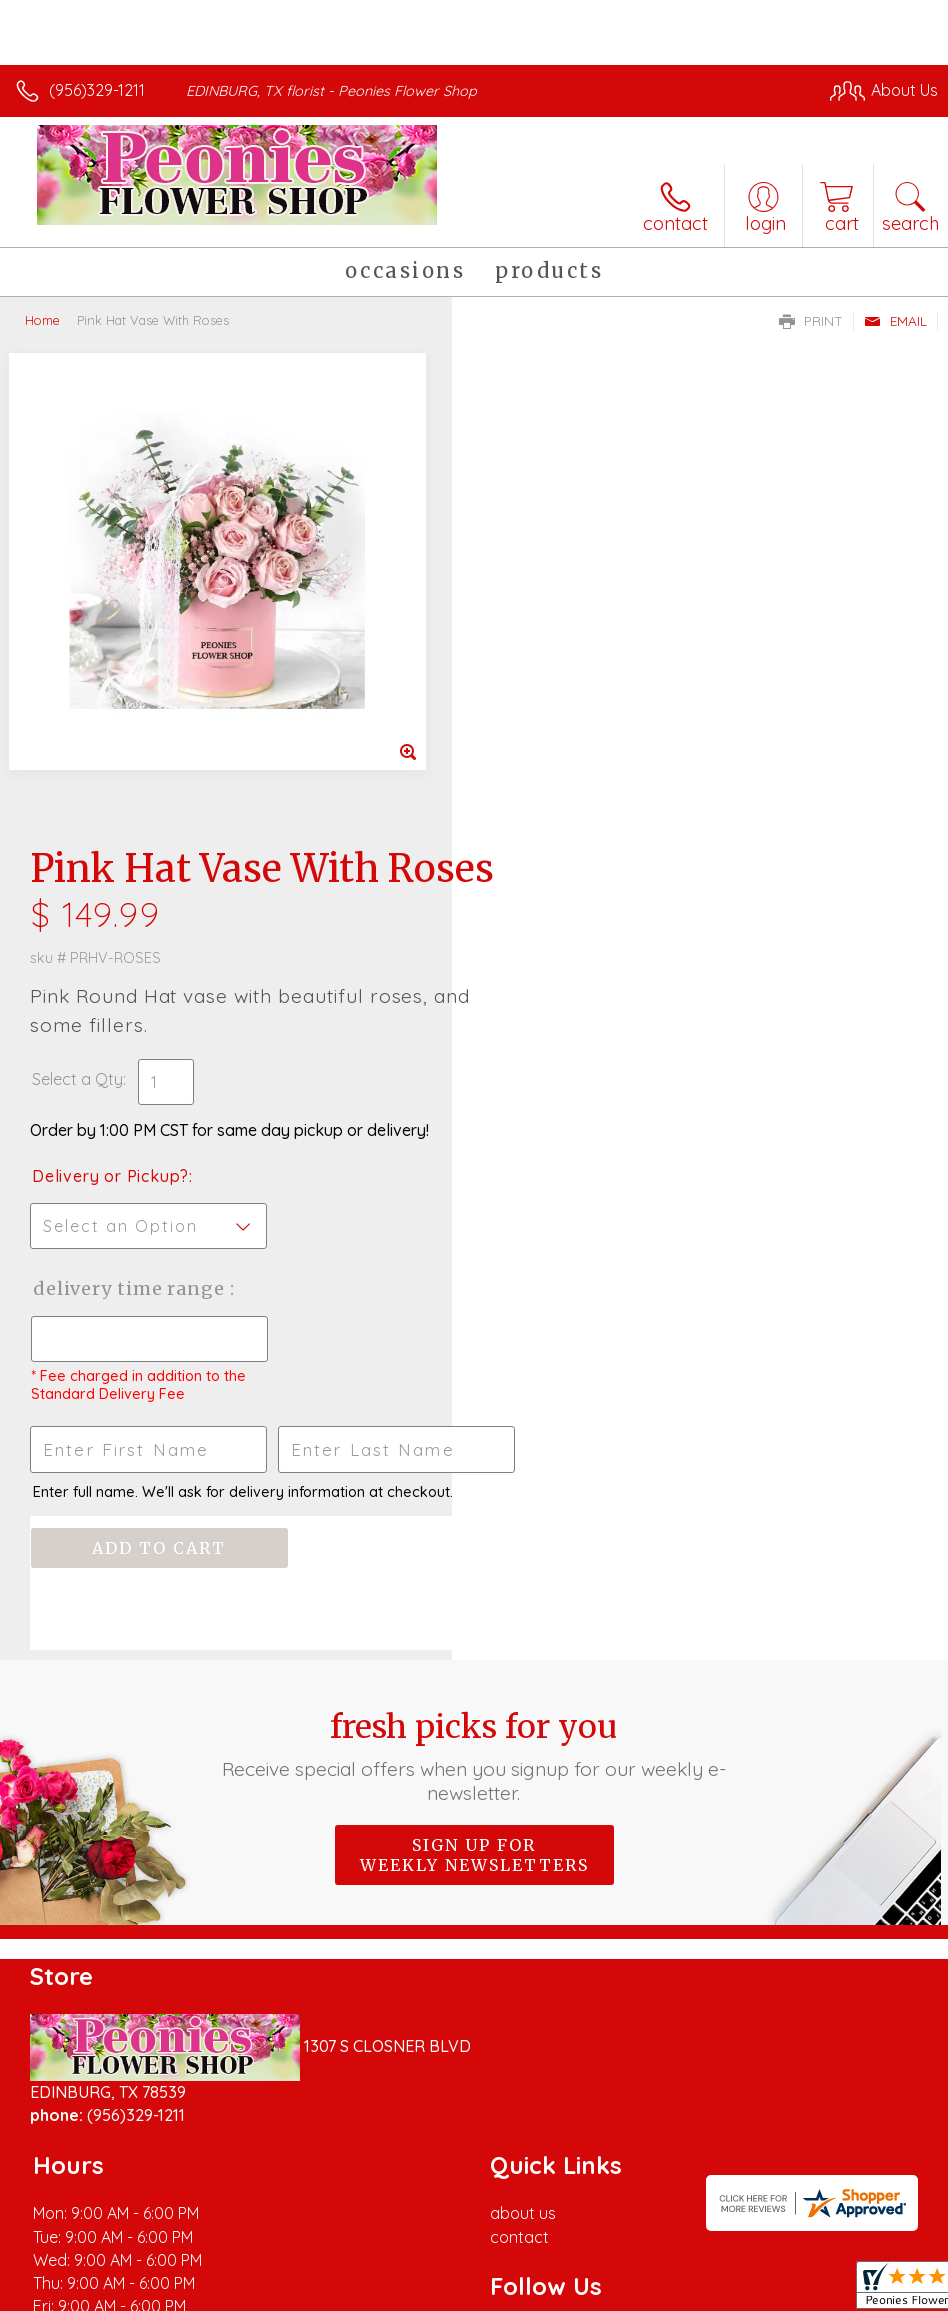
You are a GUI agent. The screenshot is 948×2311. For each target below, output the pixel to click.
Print (811, 321)
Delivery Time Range (582, 828)
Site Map (864, 2252)
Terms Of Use (480, 2252)
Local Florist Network (741, 2252)
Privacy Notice (598, 2252)
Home (42, 320)
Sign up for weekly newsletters (474, 1395)
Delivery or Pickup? (562, 716)
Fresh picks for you (474, 1296)
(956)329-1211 (97, 90)
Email (895, 321)
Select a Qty (529, 619)
